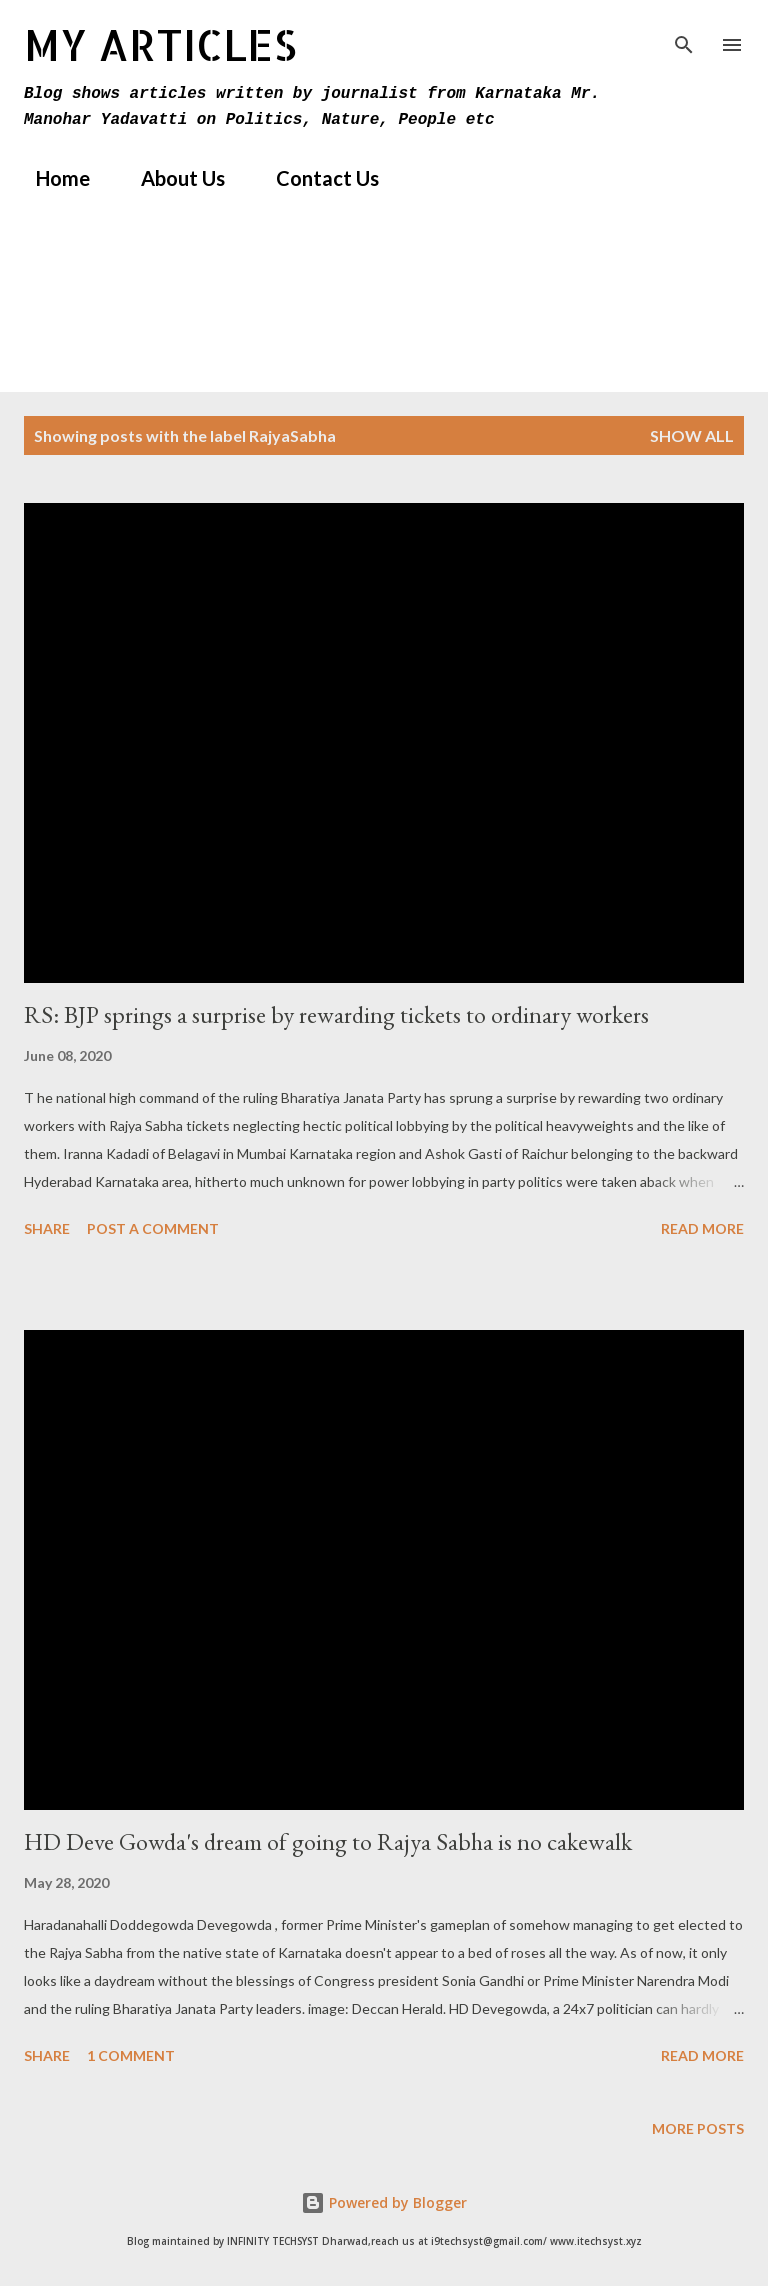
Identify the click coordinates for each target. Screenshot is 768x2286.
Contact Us (315, 178)
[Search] (684, 36)
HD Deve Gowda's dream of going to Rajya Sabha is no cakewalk (328, 1841)
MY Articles (160, 44)
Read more (702, 1228)
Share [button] (47, 1228)
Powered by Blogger (384, 2202)
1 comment (131, 2055)
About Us (171, 178)
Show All (692, 435)
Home (51, 178)
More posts (698, 2128)
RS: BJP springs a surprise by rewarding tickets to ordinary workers (336, 1014)
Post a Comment (153, 1228)
